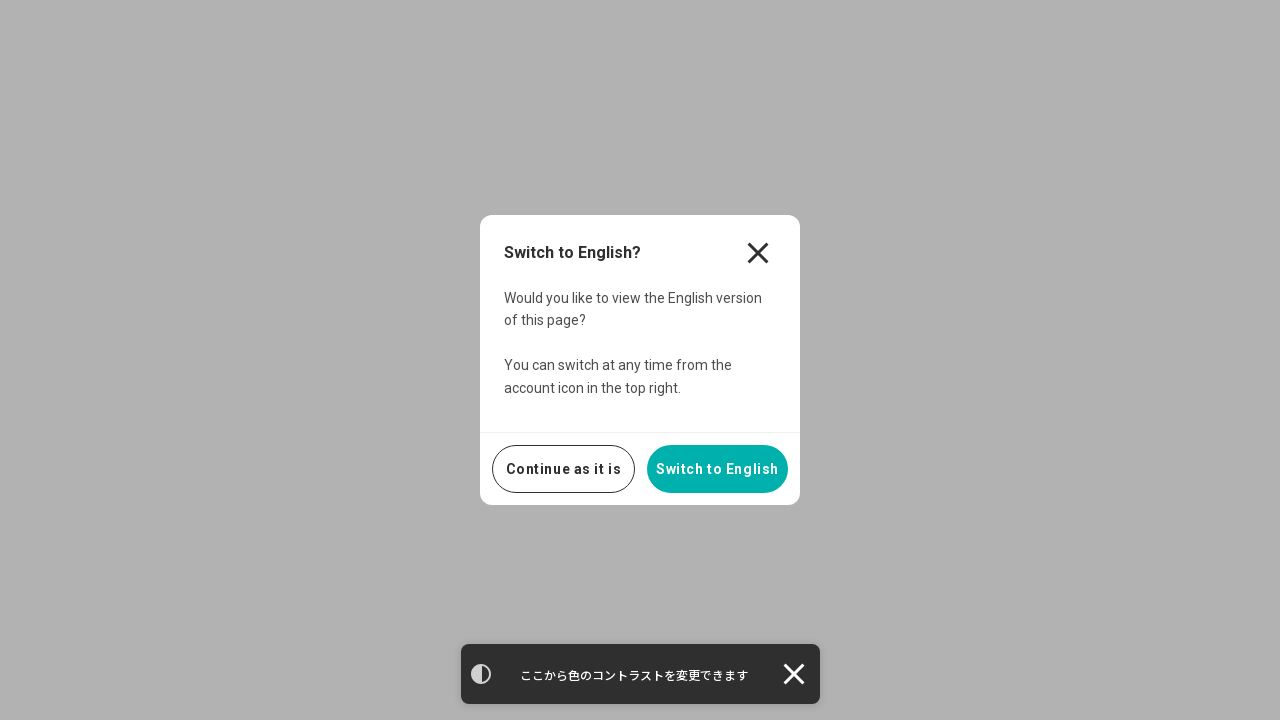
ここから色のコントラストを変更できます (634, 676)
